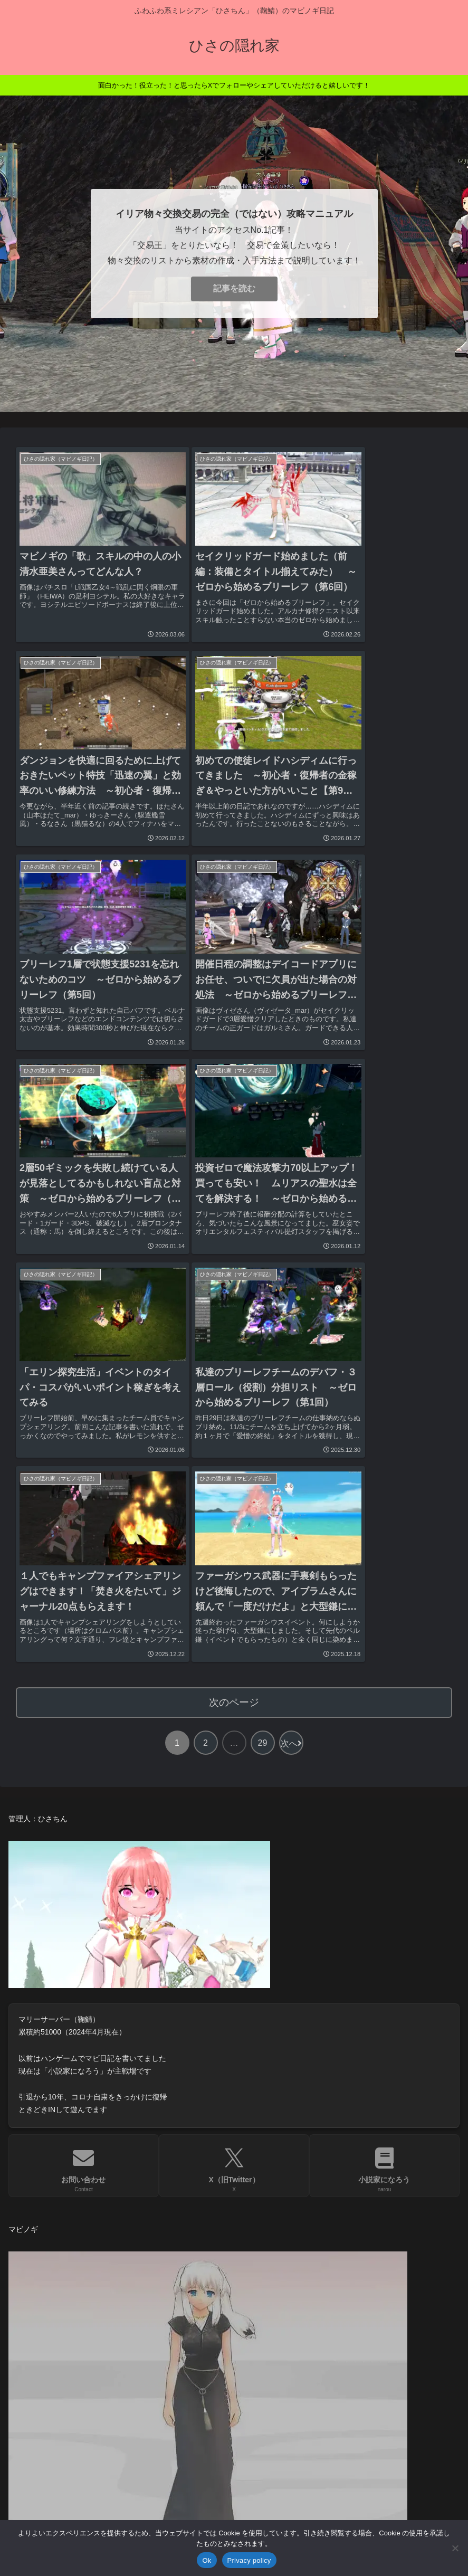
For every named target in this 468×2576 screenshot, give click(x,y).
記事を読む (234, 288)
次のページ (234, 1227)
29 (263, 1268)
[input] (234, 2274)
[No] (455, 2548)
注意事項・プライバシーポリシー (79, 2445)
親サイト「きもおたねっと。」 (75, 2366)
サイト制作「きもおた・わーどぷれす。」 (96, 2392)
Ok (206, 2560)
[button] (446, 2274)
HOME (29, 2313)
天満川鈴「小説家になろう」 (71, 2419)
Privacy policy (249, 2560)
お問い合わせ (41, 2471)
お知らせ (33, 2340)
